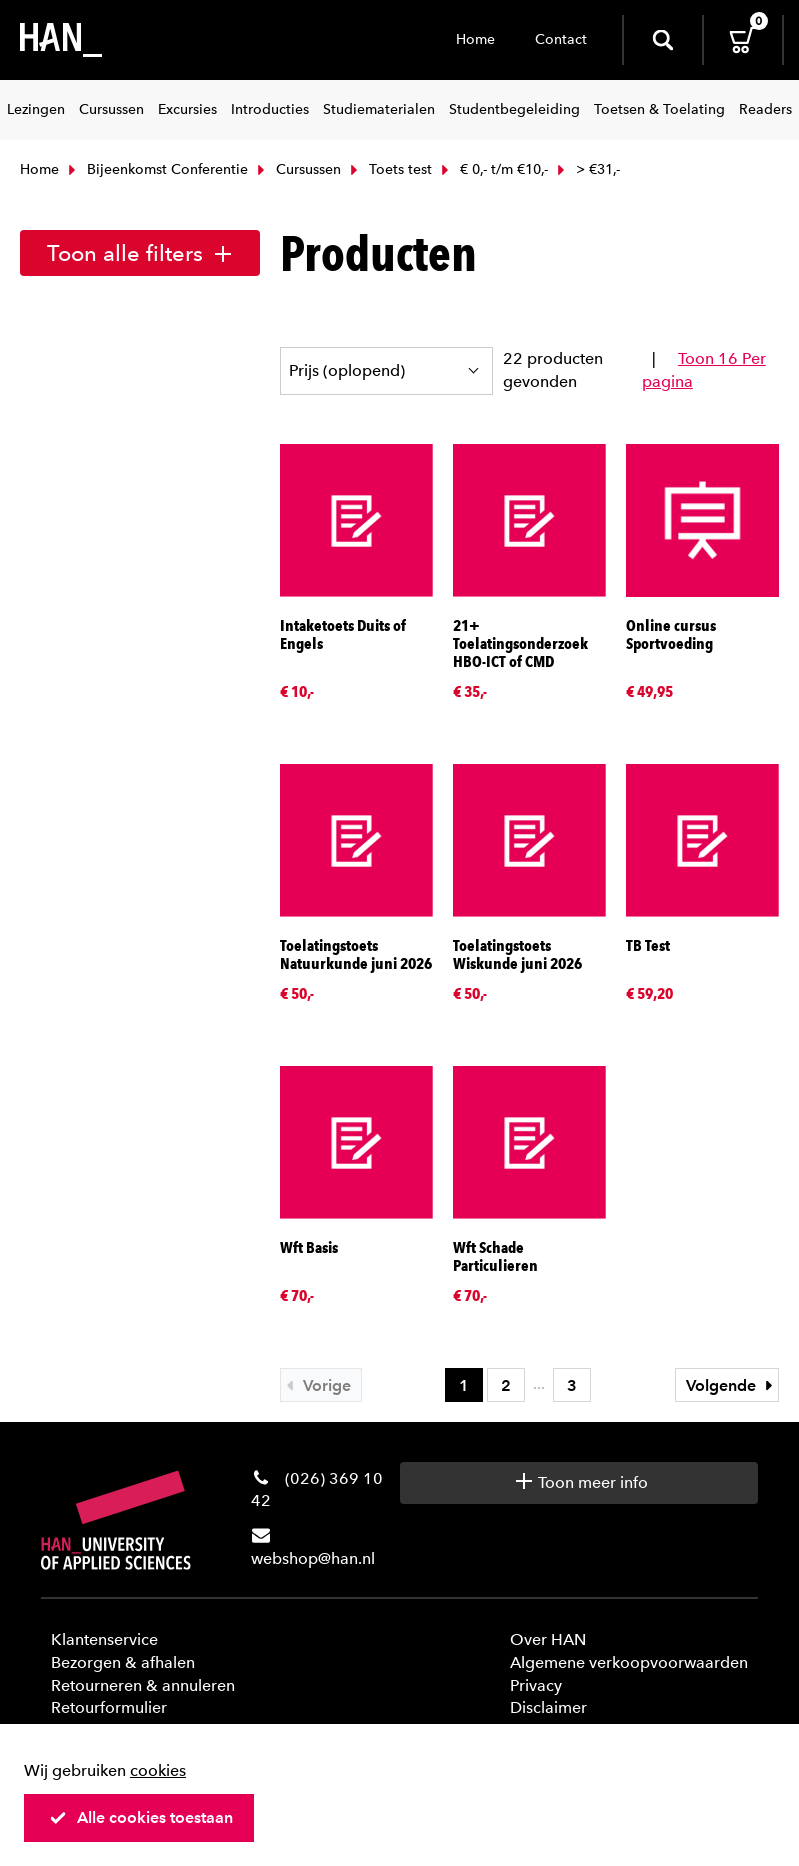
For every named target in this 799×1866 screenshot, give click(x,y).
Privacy (536, 1685)
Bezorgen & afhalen (123, 1662)
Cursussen (297, 169)
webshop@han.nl (313, 1558)
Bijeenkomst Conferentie (156, 169)
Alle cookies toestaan (141, 1817)
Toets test (389, 169)
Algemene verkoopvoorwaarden (629, 1662)
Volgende (732, 1385)
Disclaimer (548, 1707)
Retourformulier (109, 1707)
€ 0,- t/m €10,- (492, 169)
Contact (561, 39)
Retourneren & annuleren (143, 1685)
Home (475, 39)
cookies (158, 1770)
